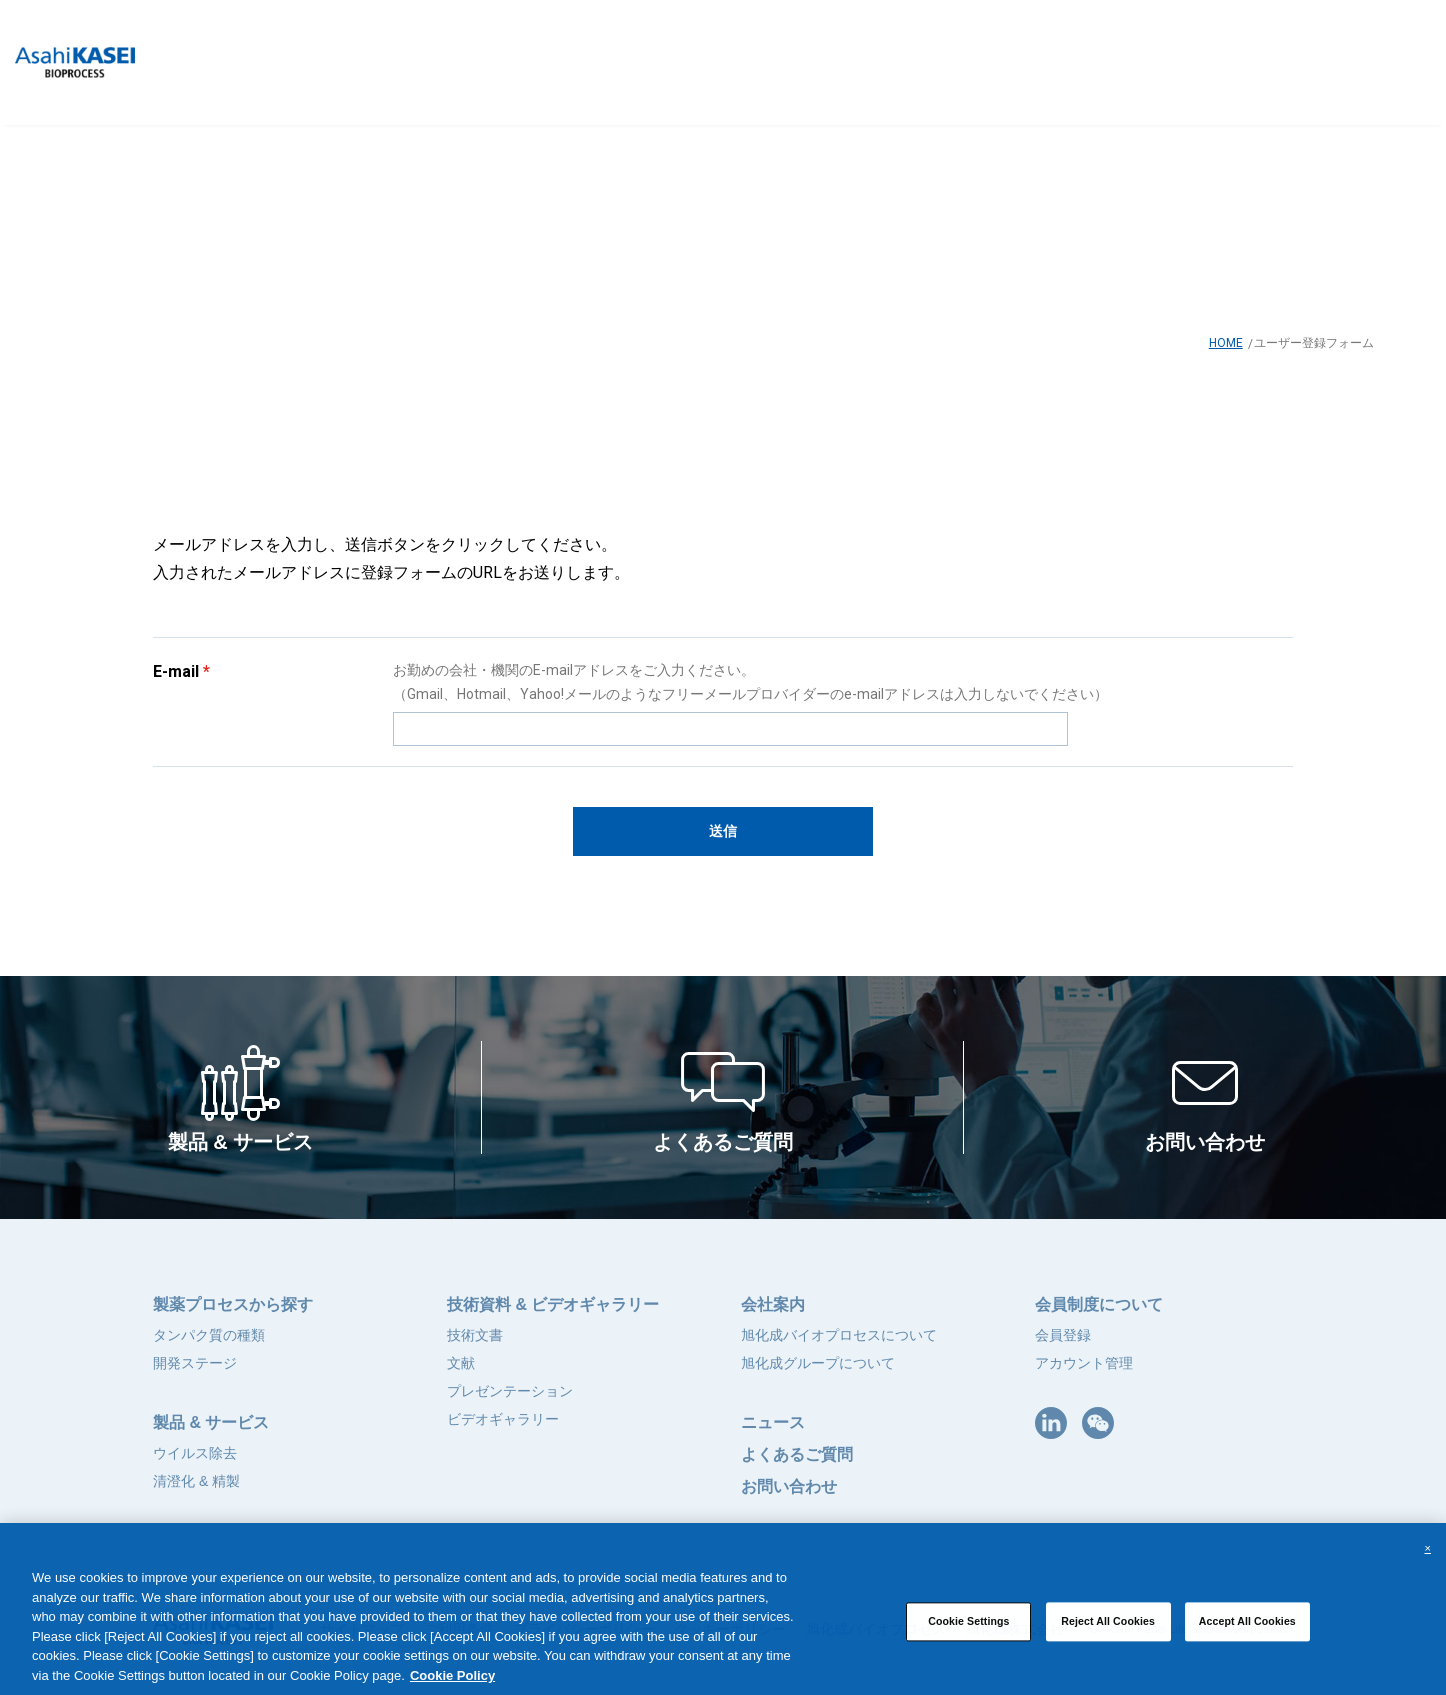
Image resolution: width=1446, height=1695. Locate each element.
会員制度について (1099, 1304)
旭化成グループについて (818, 1363)
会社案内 (773, 1304)
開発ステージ (195, 1363)
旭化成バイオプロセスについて (839, 1335)
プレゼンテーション (510, 1391)
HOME (1226, 343)
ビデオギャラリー (503, 1419)
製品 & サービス (211, 1422)
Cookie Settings (968, 1632)
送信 (723, 831)
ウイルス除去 (195, 1453)
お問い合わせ (789, 1486)
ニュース (773, 1422)
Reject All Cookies (1108, 1632)
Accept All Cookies (1247, 1632)
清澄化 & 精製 (196, 1481)
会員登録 (1063, 1335)
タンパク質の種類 (209, 1335)
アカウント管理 (1084, 1363)
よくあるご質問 (797, 1454)
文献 (461, 1363)
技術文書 (475, 1335)
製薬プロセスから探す (233, 1304)
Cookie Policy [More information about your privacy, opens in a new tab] (452, 1685)
